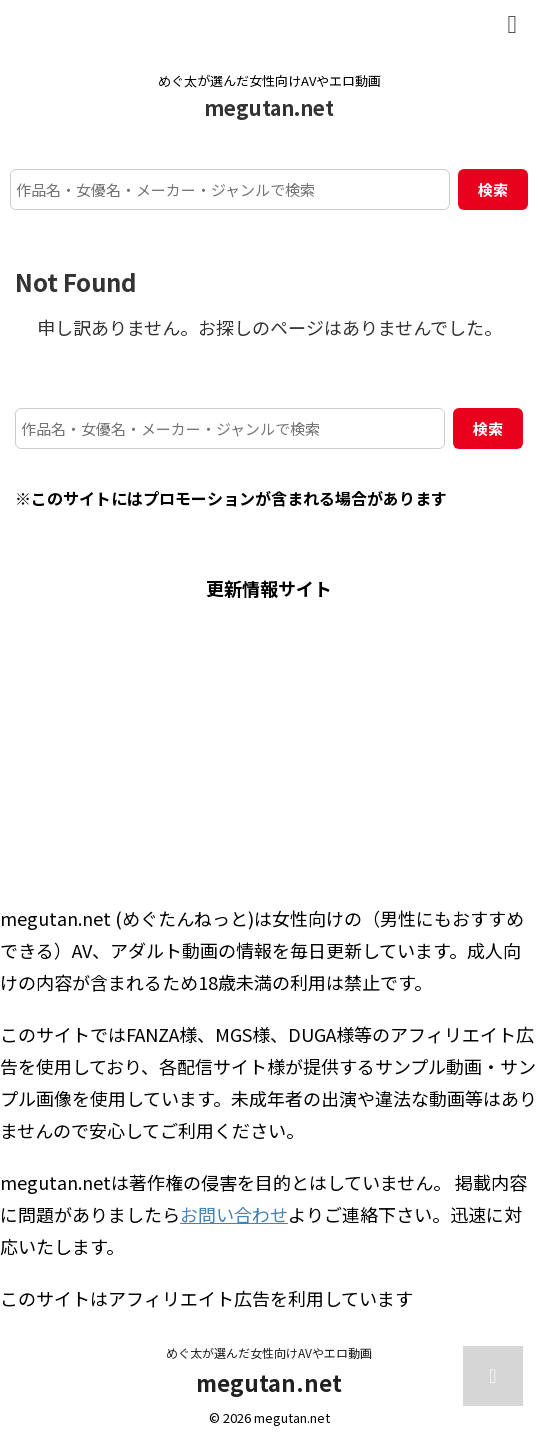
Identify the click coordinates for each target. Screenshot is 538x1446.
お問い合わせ (234, 1214)
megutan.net (269, 107)
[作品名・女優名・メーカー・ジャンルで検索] (230, 189)
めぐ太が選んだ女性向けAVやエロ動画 (269, 1352)
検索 (493, 189)
